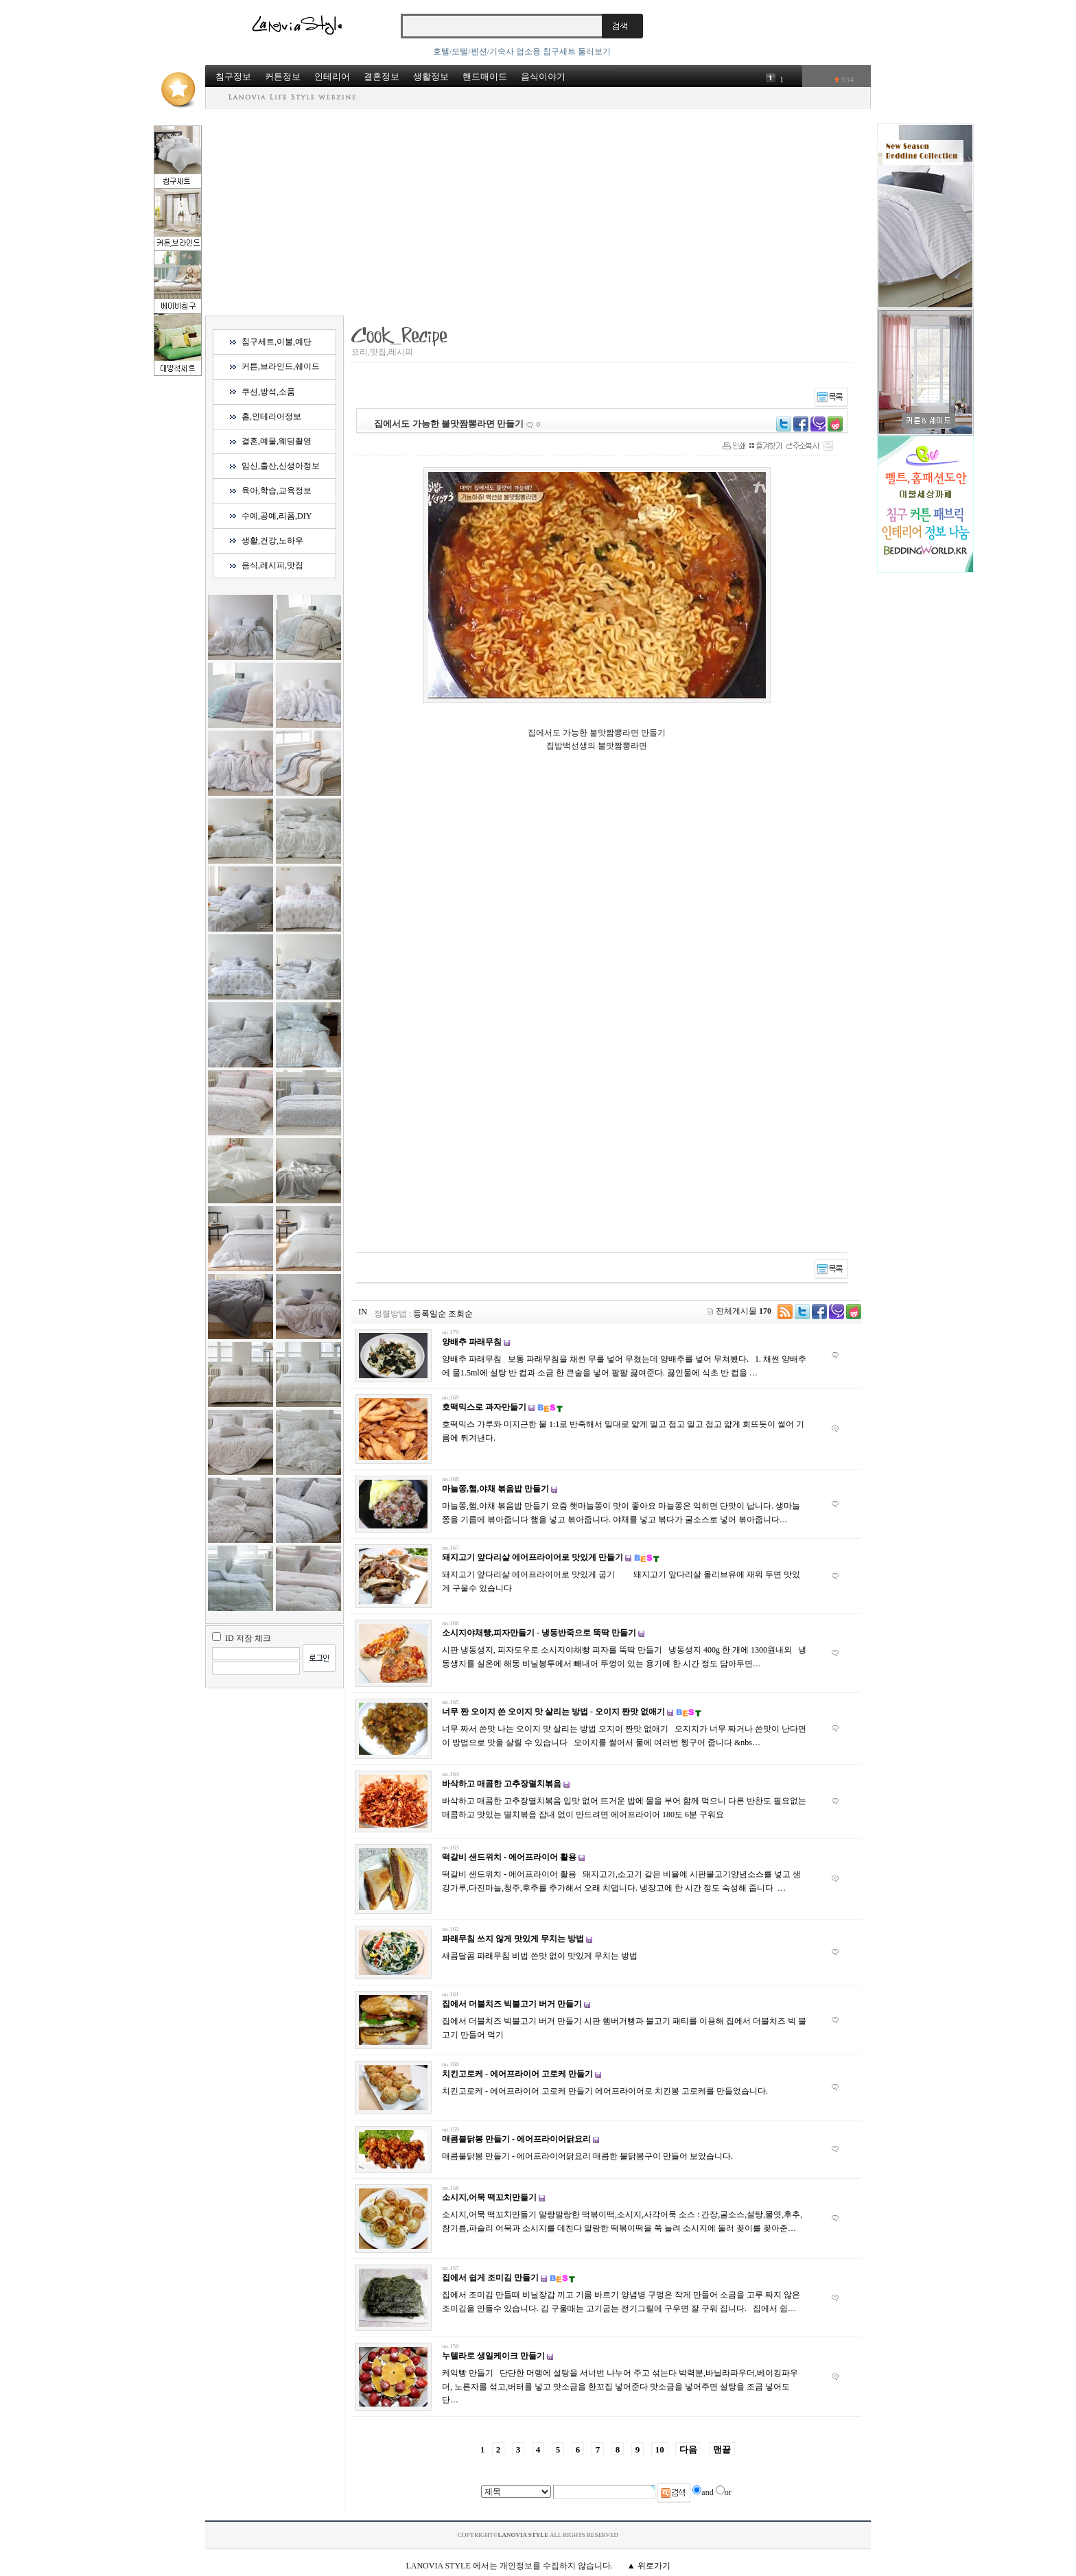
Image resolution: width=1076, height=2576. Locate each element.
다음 (688, 2449)
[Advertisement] (538, 211)
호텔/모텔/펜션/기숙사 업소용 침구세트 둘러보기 (522, 51)
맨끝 (722, 2449)
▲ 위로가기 (648, 2566)
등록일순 (429, 1314)
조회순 (460, 1314)
